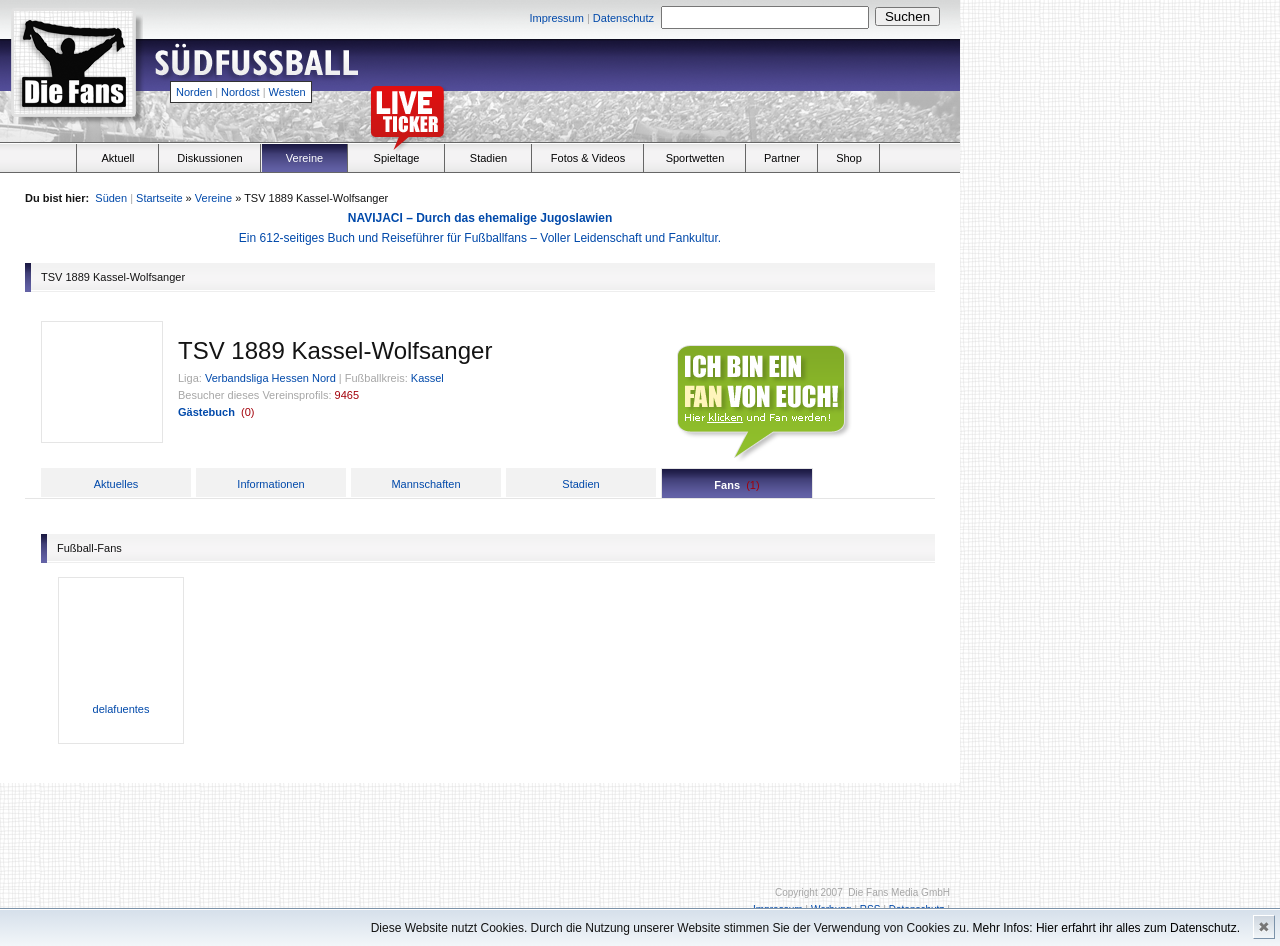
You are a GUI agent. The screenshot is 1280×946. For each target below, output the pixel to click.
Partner (782, 158)
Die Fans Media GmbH (899, 892)
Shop (849, 158)
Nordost (240, 92)
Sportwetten (695, 158)
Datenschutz (623, 18)
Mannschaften (425, 484)
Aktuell (117, 158)
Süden (111, 198)
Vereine (304, 158)
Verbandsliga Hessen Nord (270, 378)
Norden (194, 92)
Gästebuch (206, 412)
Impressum (556, 18)
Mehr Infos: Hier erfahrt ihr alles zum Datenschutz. (1106, 928)
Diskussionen (209, 158)
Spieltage (397, 158)
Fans (727, 485)
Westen (287, 92)
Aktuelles (116, 484)
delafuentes (121, 709)
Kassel (427, 378)
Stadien (488, 158)
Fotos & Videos (588, 158)
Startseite (159, 198)
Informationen (270, 484)
